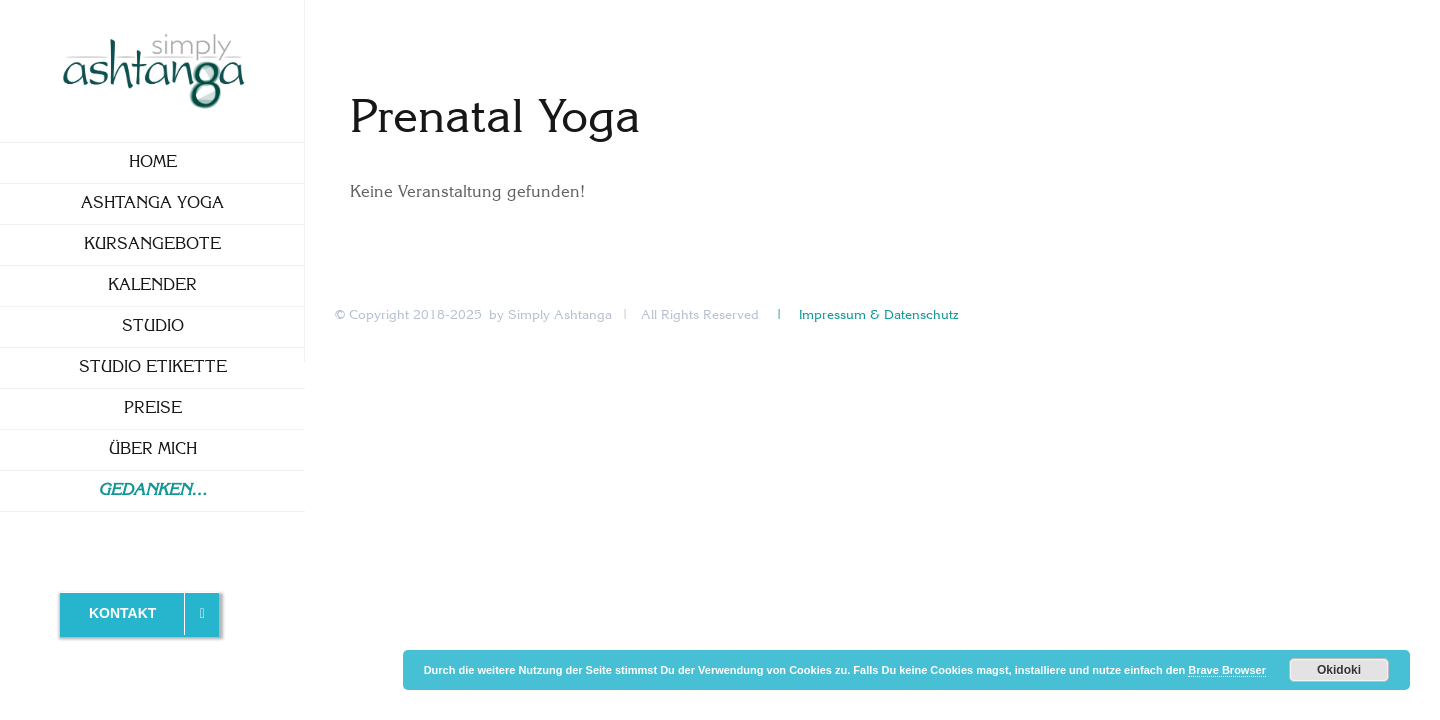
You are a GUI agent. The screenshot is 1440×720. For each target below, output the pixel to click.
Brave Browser (1227, 670)
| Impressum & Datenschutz (866, 315)
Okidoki (1339, 670)
